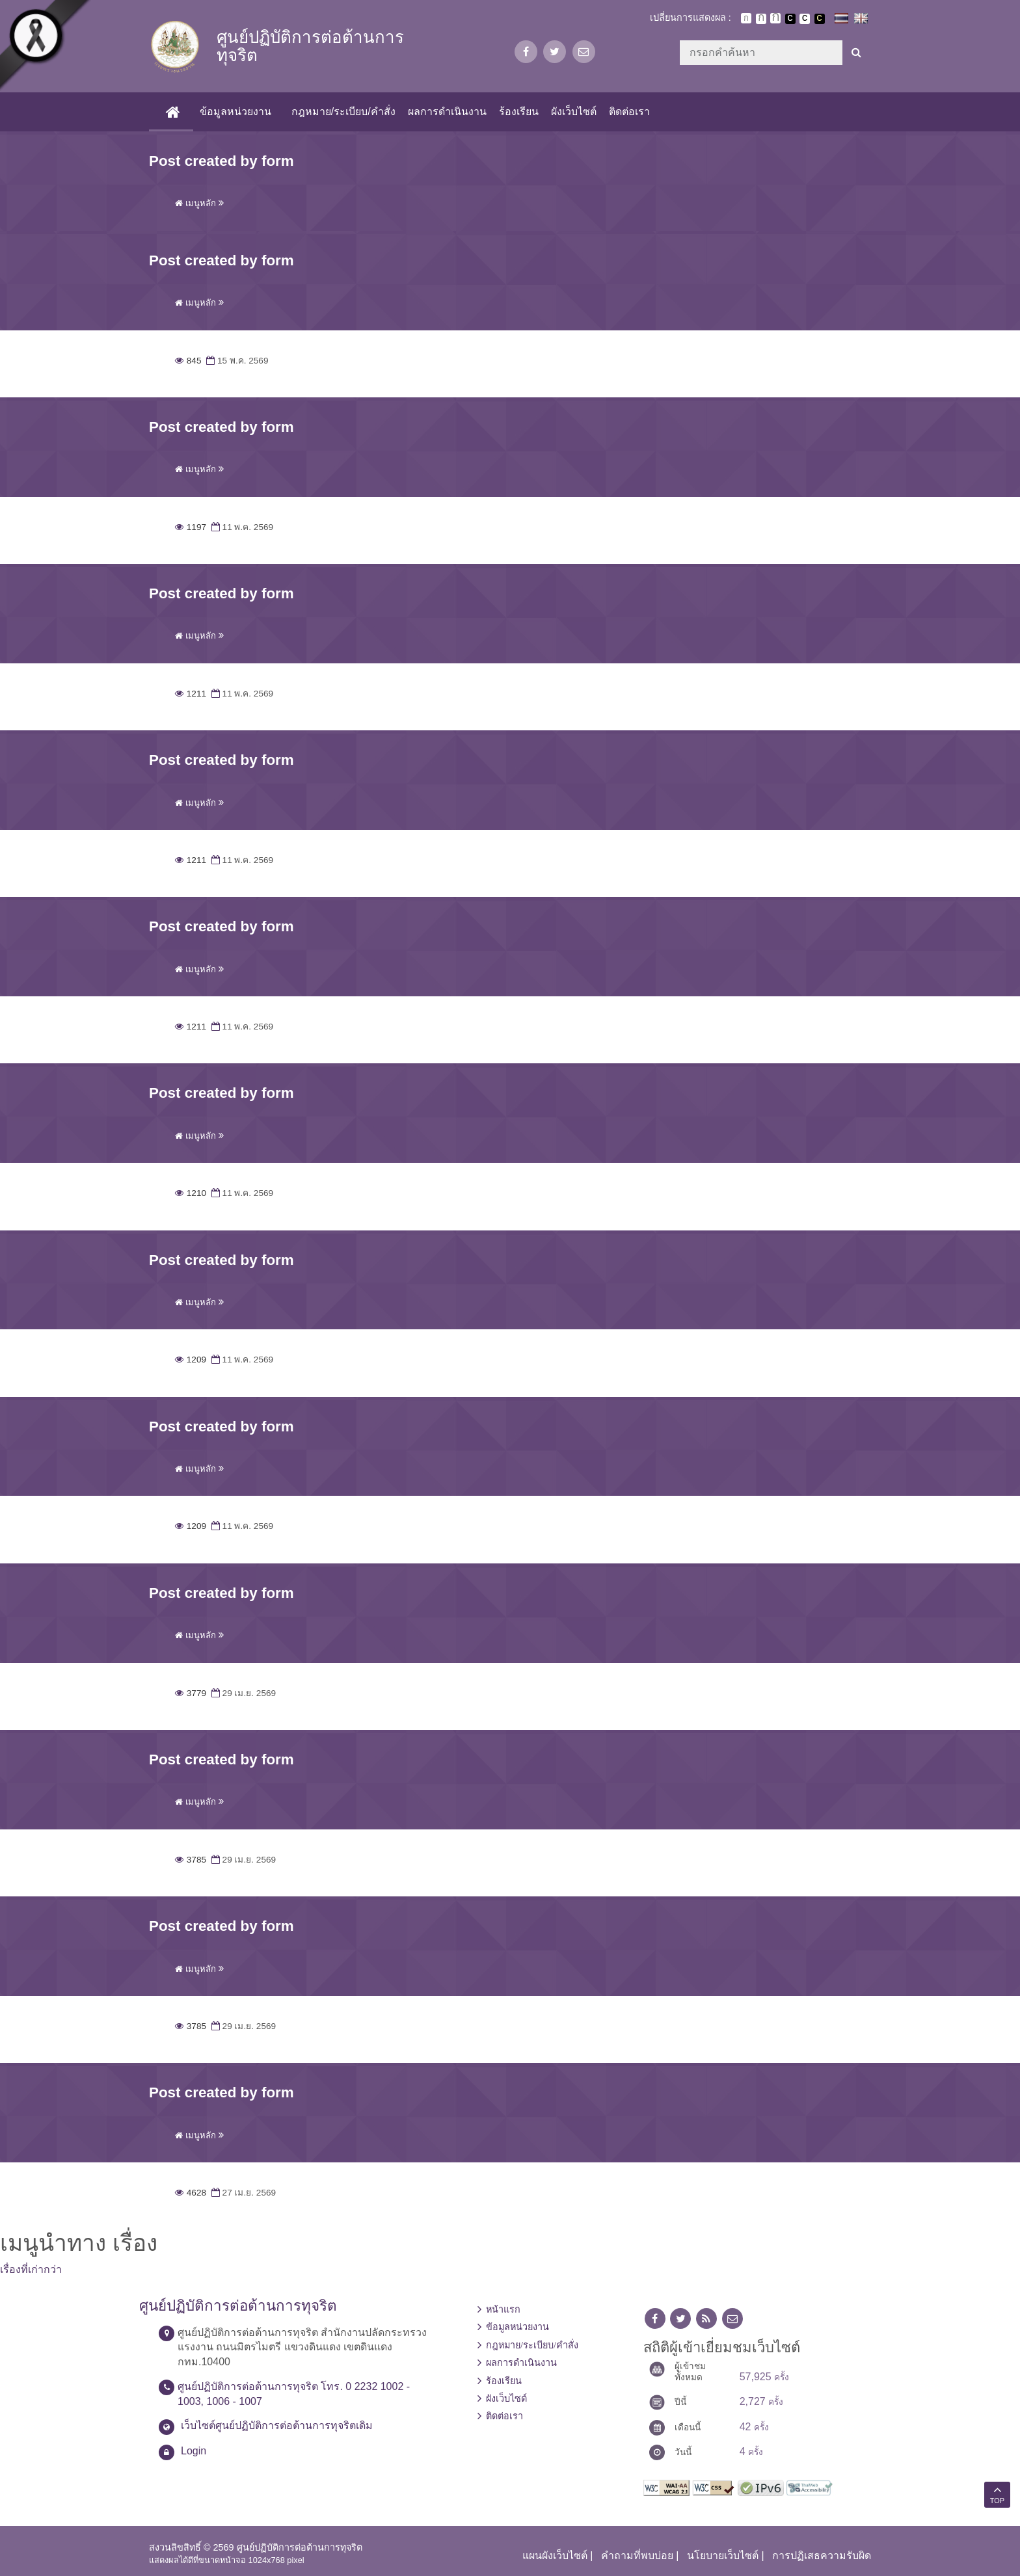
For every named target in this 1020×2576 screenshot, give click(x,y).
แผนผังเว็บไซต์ (554, 2555)
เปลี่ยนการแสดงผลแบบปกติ (804, 19)
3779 (190, 1693)
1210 (190, 1193)
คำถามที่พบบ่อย (637, 2555)
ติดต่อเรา (628, 111)
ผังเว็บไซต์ (573, 111)
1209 (190, 1359)
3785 (190, 1860)
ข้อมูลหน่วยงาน (234, 111)
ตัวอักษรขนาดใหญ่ (775, 18)
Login (193, 2450)
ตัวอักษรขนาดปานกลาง (761, 19)
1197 (190, 527)
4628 (190, 2193)
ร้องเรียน (517, 111)
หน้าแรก (503, 2309)
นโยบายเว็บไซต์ (722, 2555)
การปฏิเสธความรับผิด (821, 2555)
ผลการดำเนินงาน (446, 111)
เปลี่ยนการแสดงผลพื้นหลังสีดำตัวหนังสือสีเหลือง (819, 19)
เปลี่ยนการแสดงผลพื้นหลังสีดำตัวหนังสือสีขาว (790, 19)
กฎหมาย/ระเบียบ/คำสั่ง (342, 111)
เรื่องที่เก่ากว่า (31, 2269)
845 (188, 360)
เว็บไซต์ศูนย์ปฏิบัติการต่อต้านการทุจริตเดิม (277, 2425)
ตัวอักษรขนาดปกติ (746, 18)
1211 (190, 693)
